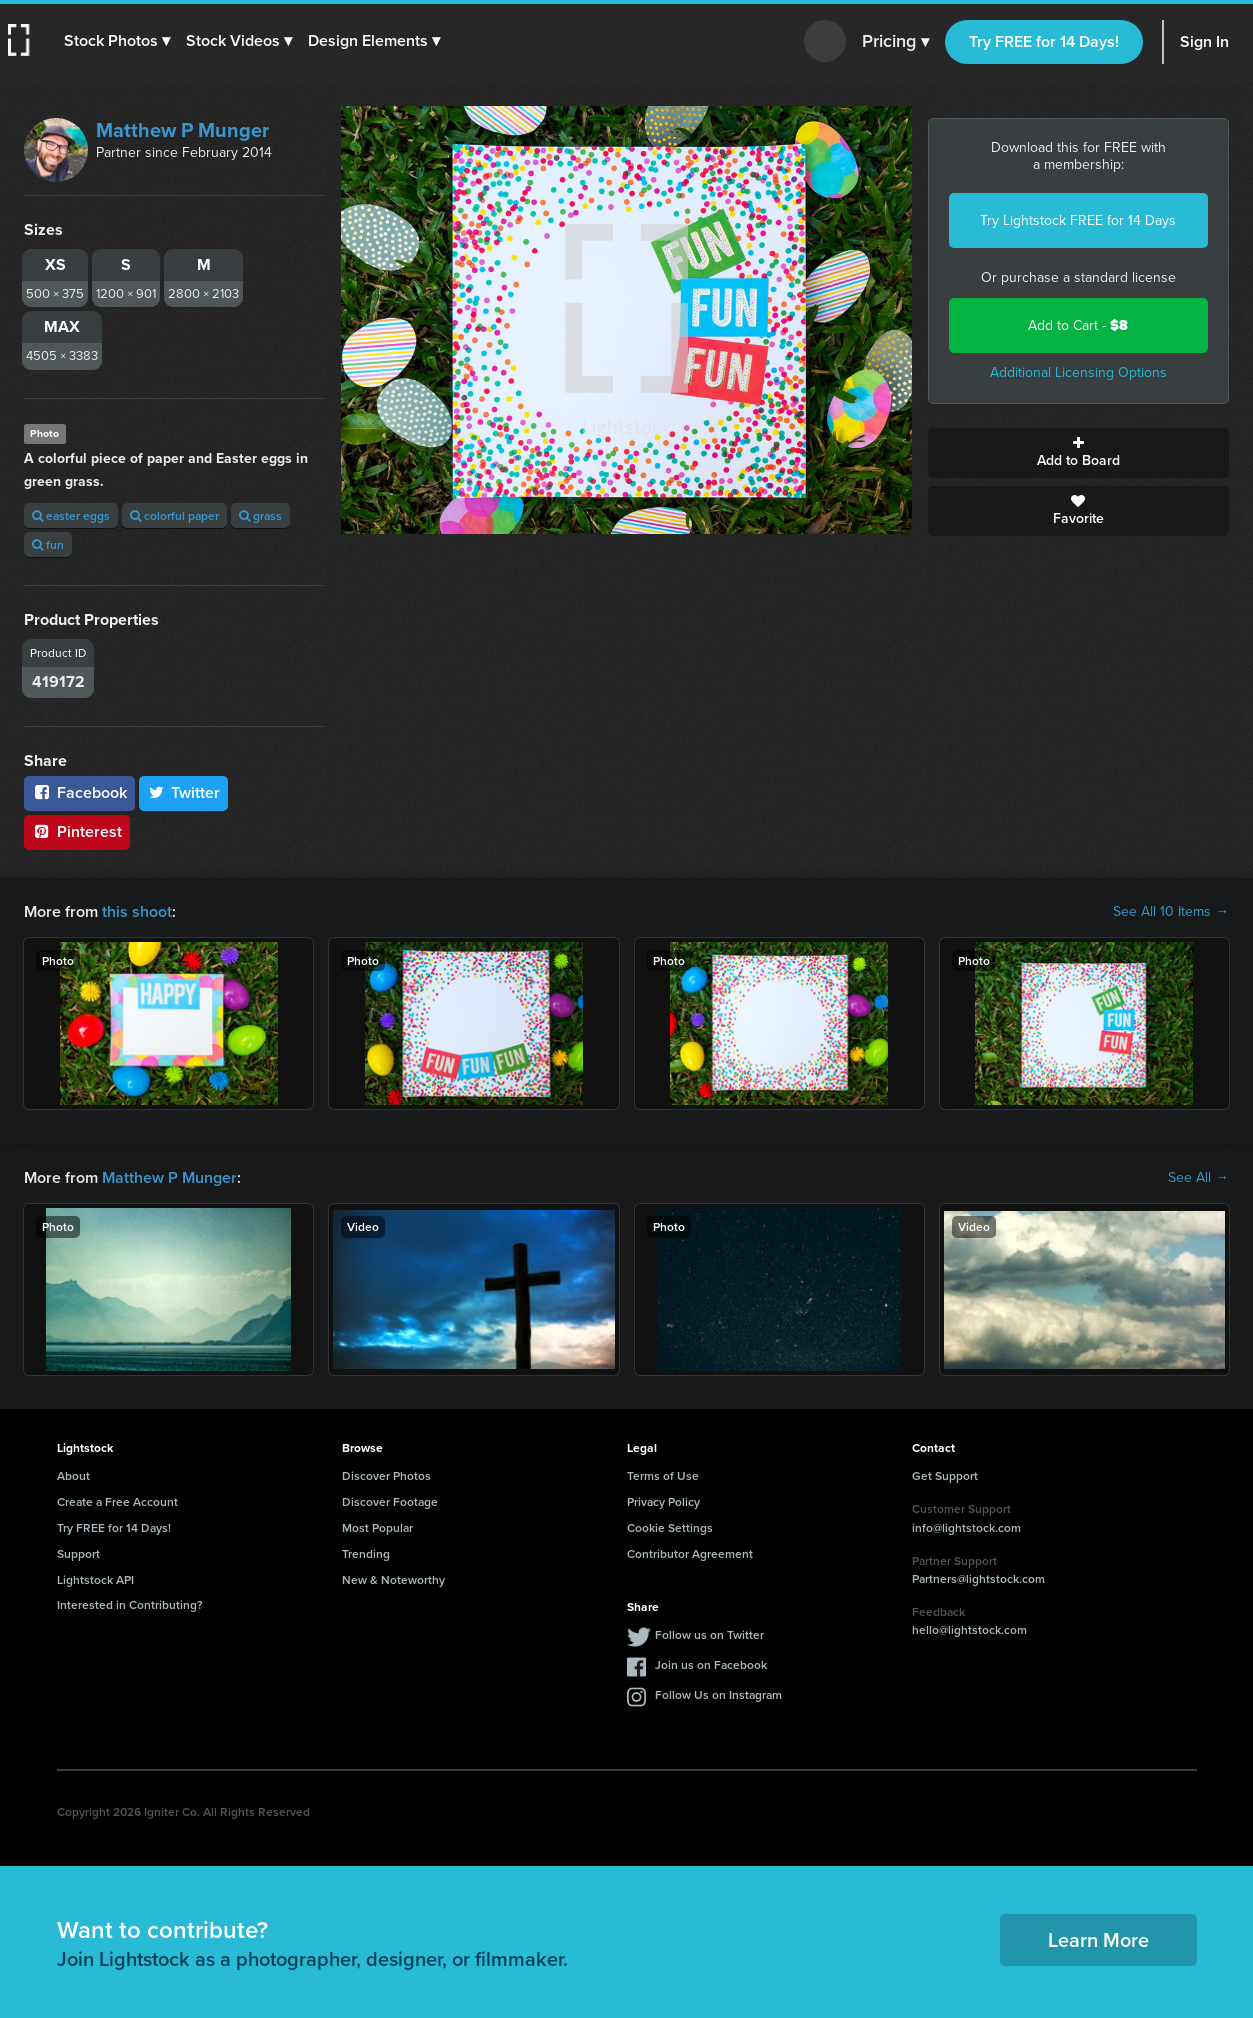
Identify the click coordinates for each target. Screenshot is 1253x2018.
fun (48, 544)
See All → (1198, 1178)
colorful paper (174, 515)
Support (78, 1553)
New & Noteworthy (393, 1579)
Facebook (79, 792)
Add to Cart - (1078, 325)
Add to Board (1078, 453)
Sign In (1204, 41)
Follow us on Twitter (709, 1634)
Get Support (945, 1475)
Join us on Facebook (711, 1664)
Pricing (895, 42)
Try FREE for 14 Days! (1044, 41)
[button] (117, 41)
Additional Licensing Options (1078, 372)
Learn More (1098, 1939)
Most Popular (377, 1527)
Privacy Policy (663, 1501)
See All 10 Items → (1171, 912)
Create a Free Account (117, 1501)
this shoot (137, 911)
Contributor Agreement (690, 1553)
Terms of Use (663, 1475)
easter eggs (71, 515)
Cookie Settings (670, 1527)
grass (260, 515)
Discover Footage (390, 1501)
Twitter (184, 792)
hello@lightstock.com (969, 1629)
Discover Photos (386, 1475)
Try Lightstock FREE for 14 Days (1078, 220)
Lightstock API (95, 1579)
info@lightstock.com (966, 1527)
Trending (366, 1553)
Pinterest (77, 831)
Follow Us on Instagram (718, 1694)
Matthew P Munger (182, 130)
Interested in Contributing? (130, 1604)
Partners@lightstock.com (978, 1578)
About (73, 1475)
